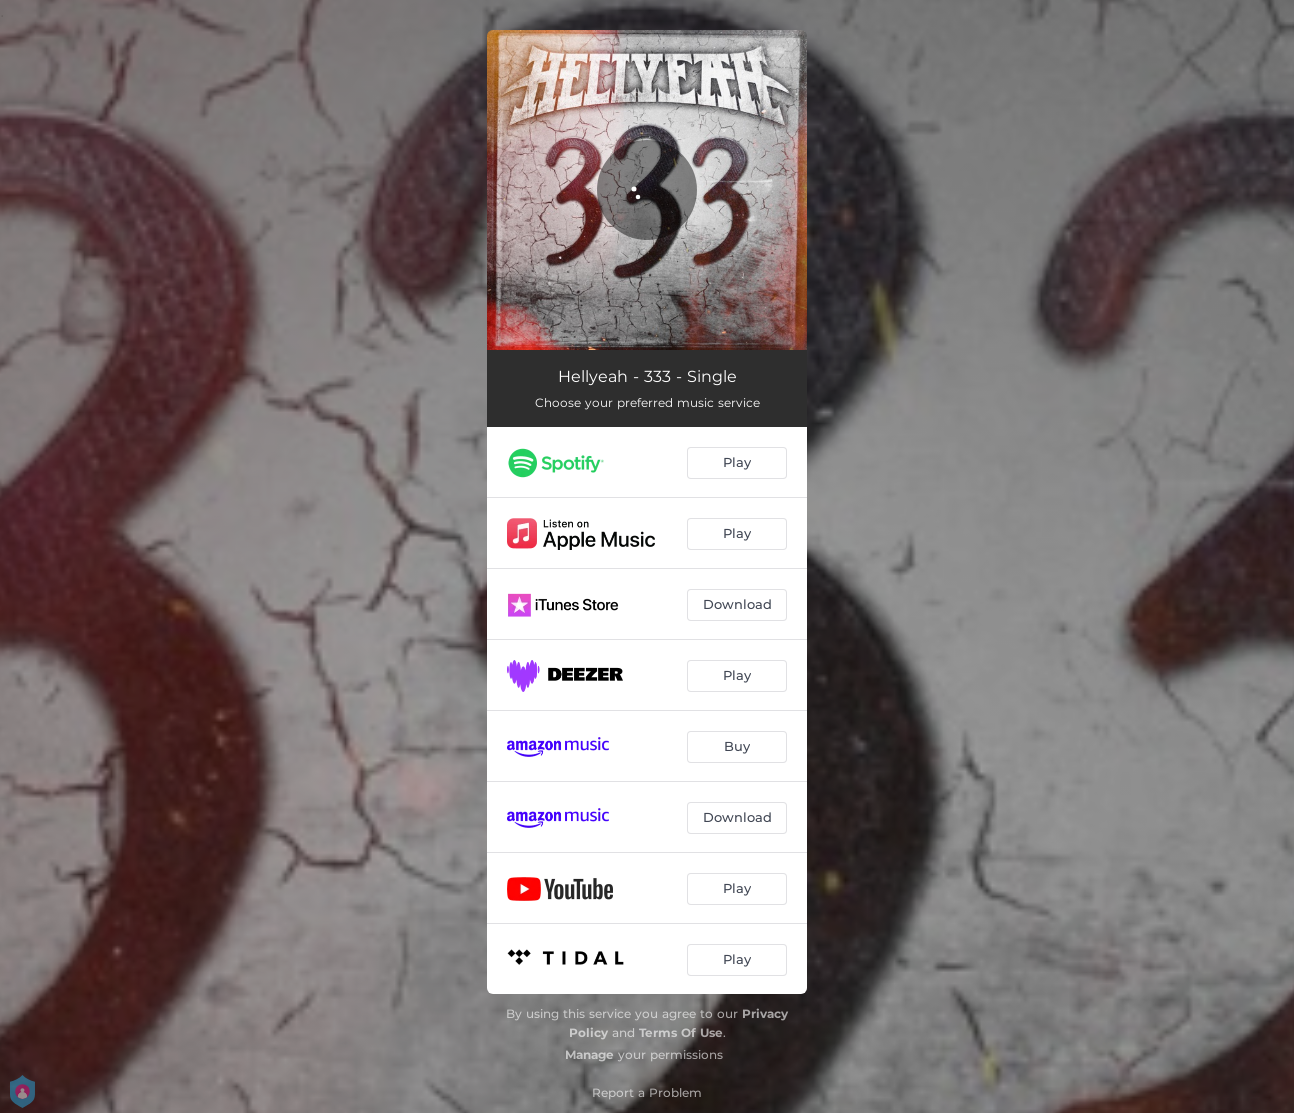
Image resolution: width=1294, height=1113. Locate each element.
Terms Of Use (681, 1032)
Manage (589, 1054)
